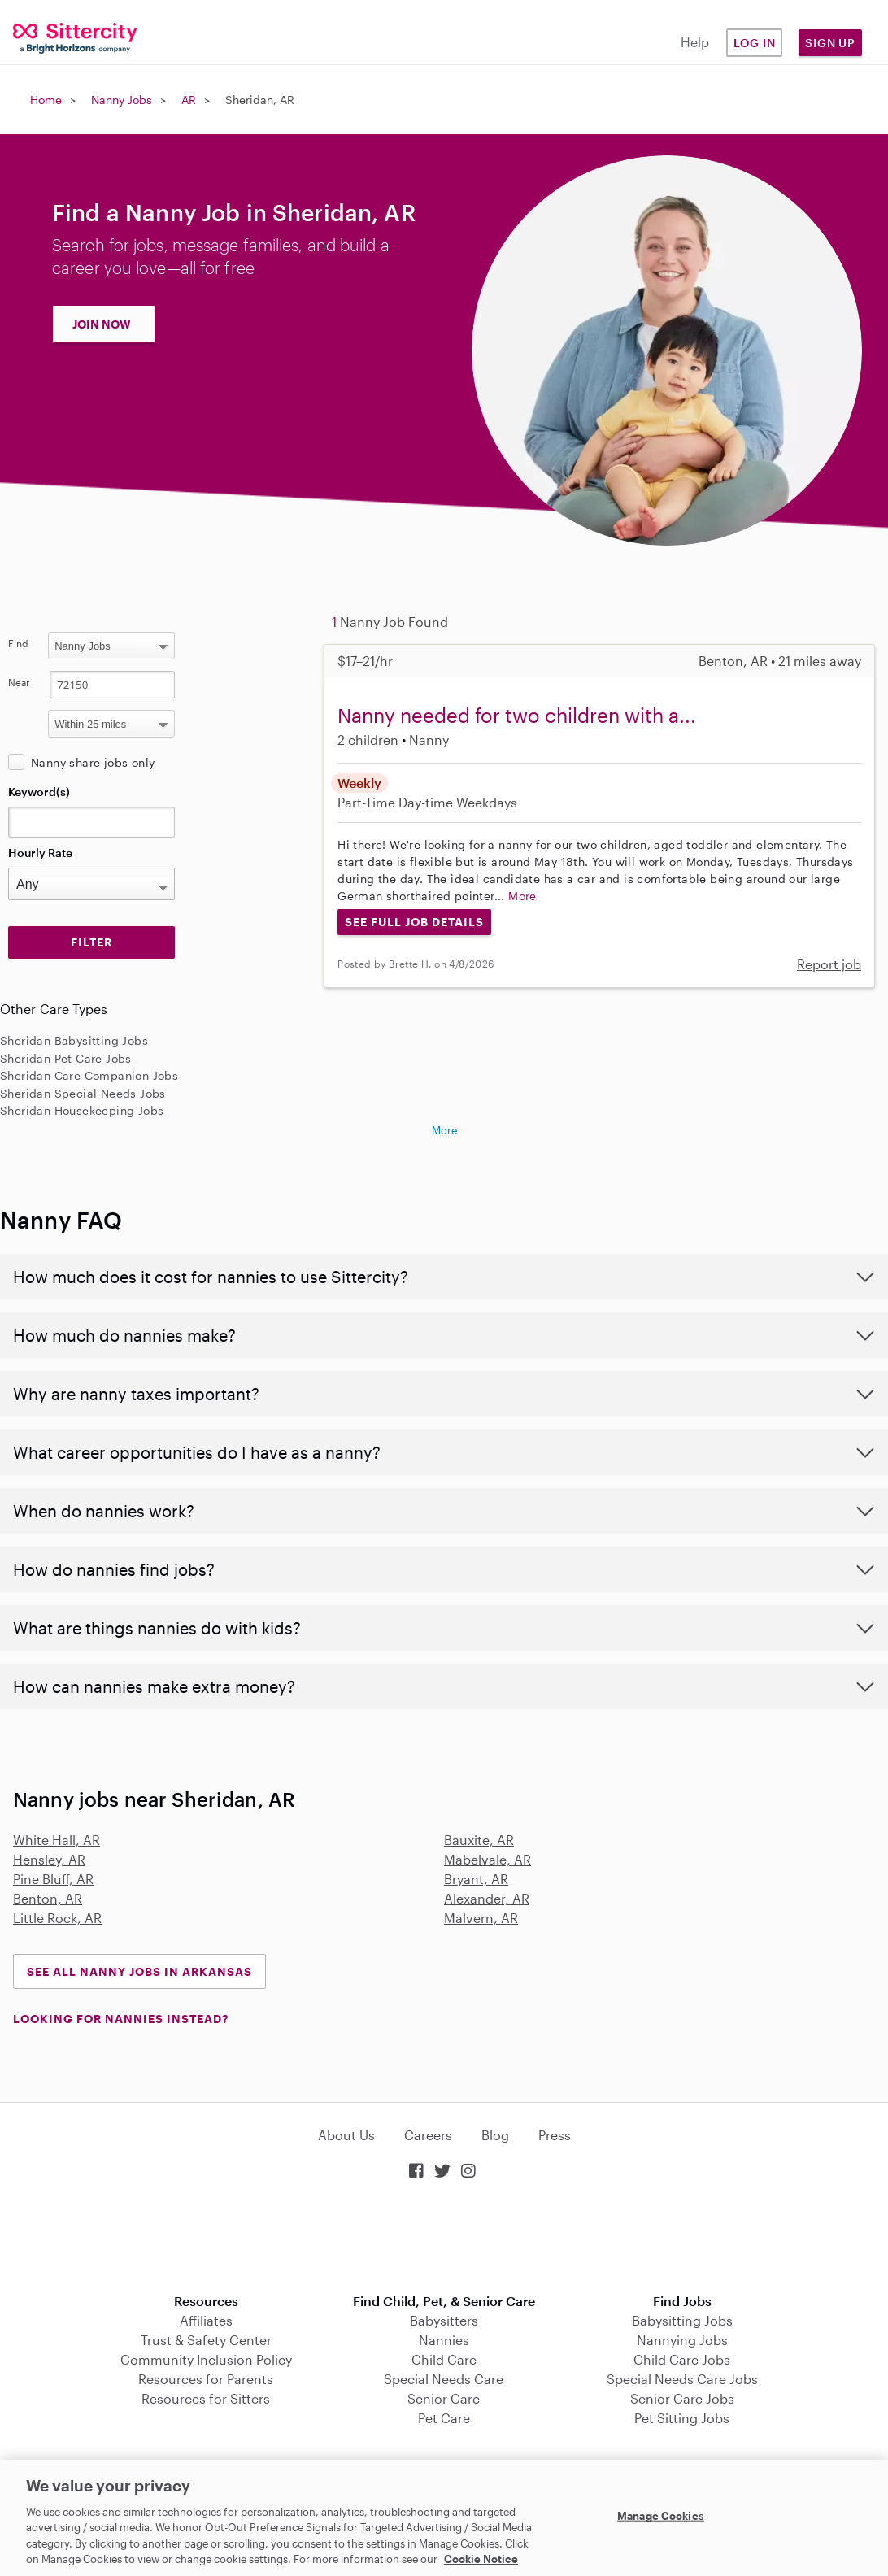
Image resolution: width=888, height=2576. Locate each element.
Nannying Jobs (682, 2340)
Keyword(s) (39, 791)
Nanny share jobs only (93, 762)
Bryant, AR (476, 1878)
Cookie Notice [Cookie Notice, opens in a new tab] (481, 2558)
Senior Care (443, 2398)
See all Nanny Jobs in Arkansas (139, 1971)
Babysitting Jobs (682, 2320)
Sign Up (830, 43)
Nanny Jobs (121, 100)
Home (46, 100)
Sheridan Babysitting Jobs (74, 1040)
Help (695, 42)
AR (188, 100)
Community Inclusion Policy (206, 2359)
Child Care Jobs (681, 2359)
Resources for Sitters (205, 2398)
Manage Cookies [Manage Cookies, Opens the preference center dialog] (660, 2515)
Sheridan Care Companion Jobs (89, 1075)
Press (554, 2135)
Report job (829, 964)
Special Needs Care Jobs (682, 2379)
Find (18, 643)
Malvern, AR (481, 1917)
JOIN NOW (101, 324)
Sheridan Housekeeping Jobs (81, 1110)
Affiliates (206, 2320)
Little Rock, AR (57, 1917)
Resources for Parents (205, 2379)
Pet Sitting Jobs (681, 2418)
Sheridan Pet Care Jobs (66, 1058)
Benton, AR (47, 1898)
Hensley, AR (49, 1859)
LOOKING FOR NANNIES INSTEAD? (121, 2019)
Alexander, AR (486, 1898)
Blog (495, 2135)
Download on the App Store (444, 2238)
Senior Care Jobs (682, 2398)
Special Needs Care (443, 2379)
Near (19, 682)
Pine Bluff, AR (53, 1878)
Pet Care (444, 2418)
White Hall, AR (56, 1839)
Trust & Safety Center (206, 2340)
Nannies (444, 2340)
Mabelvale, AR (487, 1859)
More (522, 896)
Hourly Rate (40, 852)
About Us (346, 2135)
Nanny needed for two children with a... (516, 715)
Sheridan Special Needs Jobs (83, 1093)
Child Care (444, 2359)
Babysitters (444, 2320)
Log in (754, 43)
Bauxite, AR (479, 1839)
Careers (428, 2135)
